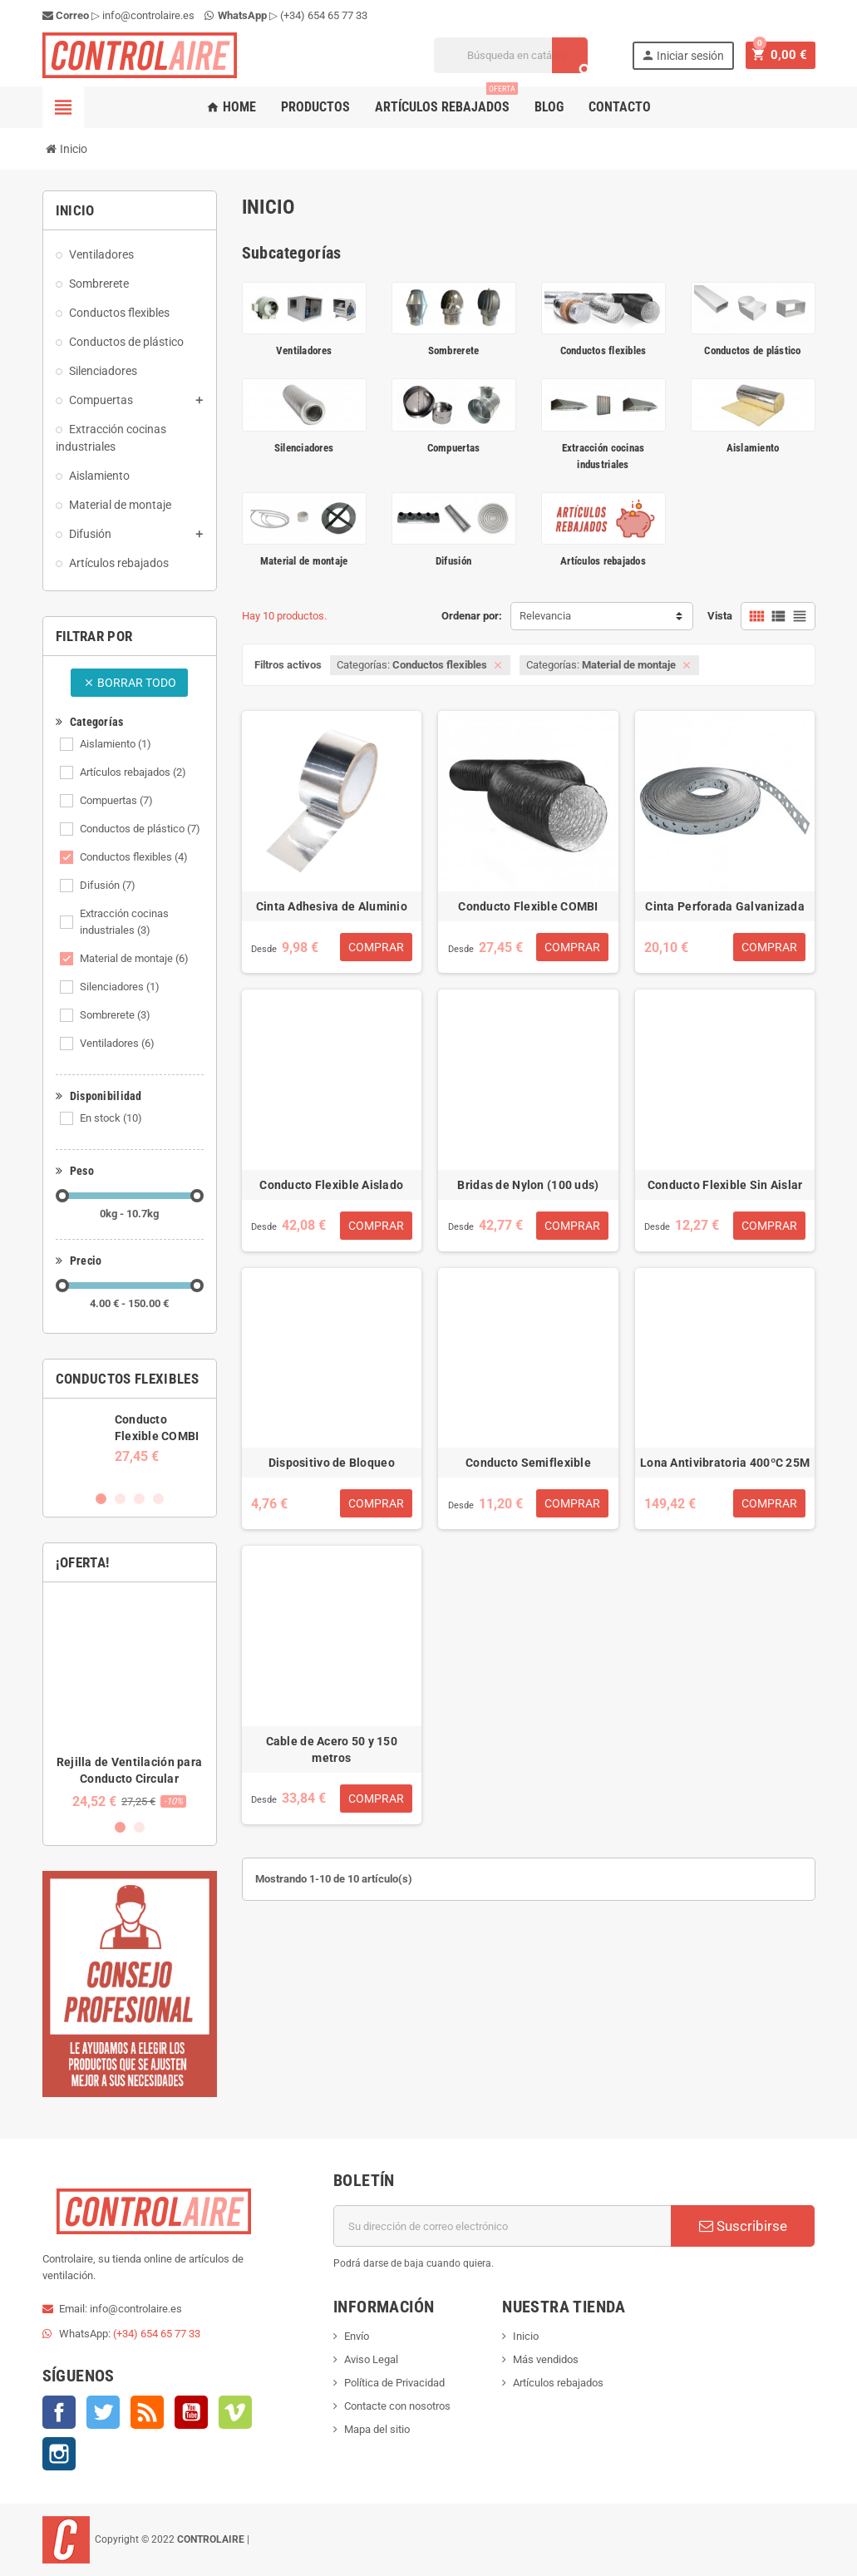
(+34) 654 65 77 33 (323, 15)
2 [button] (120, 1498)
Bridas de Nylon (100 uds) (527, 1185)
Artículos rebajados (446, 100)
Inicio (526, 2336)
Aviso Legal (371, 2359)
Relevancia (545, 615)
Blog (549, 107)
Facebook (59, 2412)
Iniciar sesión (687, 55)
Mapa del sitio (377, 2429)
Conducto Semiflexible (528, 1462)
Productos (315, 107)
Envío (356, 2336)
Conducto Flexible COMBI (528, 906)
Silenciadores (120, 986)
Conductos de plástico (140, 828)
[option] (129, 1437)
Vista (719, 615)
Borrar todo (129, 682)
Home (231, 107)
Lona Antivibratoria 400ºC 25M (725, 1462)
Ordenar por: (471, 615)
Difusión (107, 885)
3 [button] (139, 1498)
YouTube (191, 2412)
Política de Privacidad (394, 2382)
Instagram (59, 2453)
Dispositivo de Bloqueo (331, 1462)
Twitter (103, 2412)
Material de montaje (134, 958)
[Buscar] (516, 55)
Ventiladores (117, 1043)
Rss (147, 2412)
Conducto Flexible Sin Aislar (725, 1185)
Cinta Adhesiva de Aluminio (331, 906)
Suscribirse (743, 2226)
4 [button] (158, 1498)
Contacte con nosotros (397, 2406)
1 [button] (101, 1498)
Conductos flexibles (134, 857)
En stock (111, 1118)
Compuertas (116, 800)
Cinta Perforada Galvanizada (725, 906)
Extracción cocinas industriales (124, 921)
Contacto (620, 107)
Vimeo (235, 2412)
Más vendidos (546, 2359)
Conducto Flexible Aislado (331, 1185)
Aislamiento (115, 744)
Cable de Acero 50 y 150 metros (331, 1749)
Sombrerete (115, 1015)
